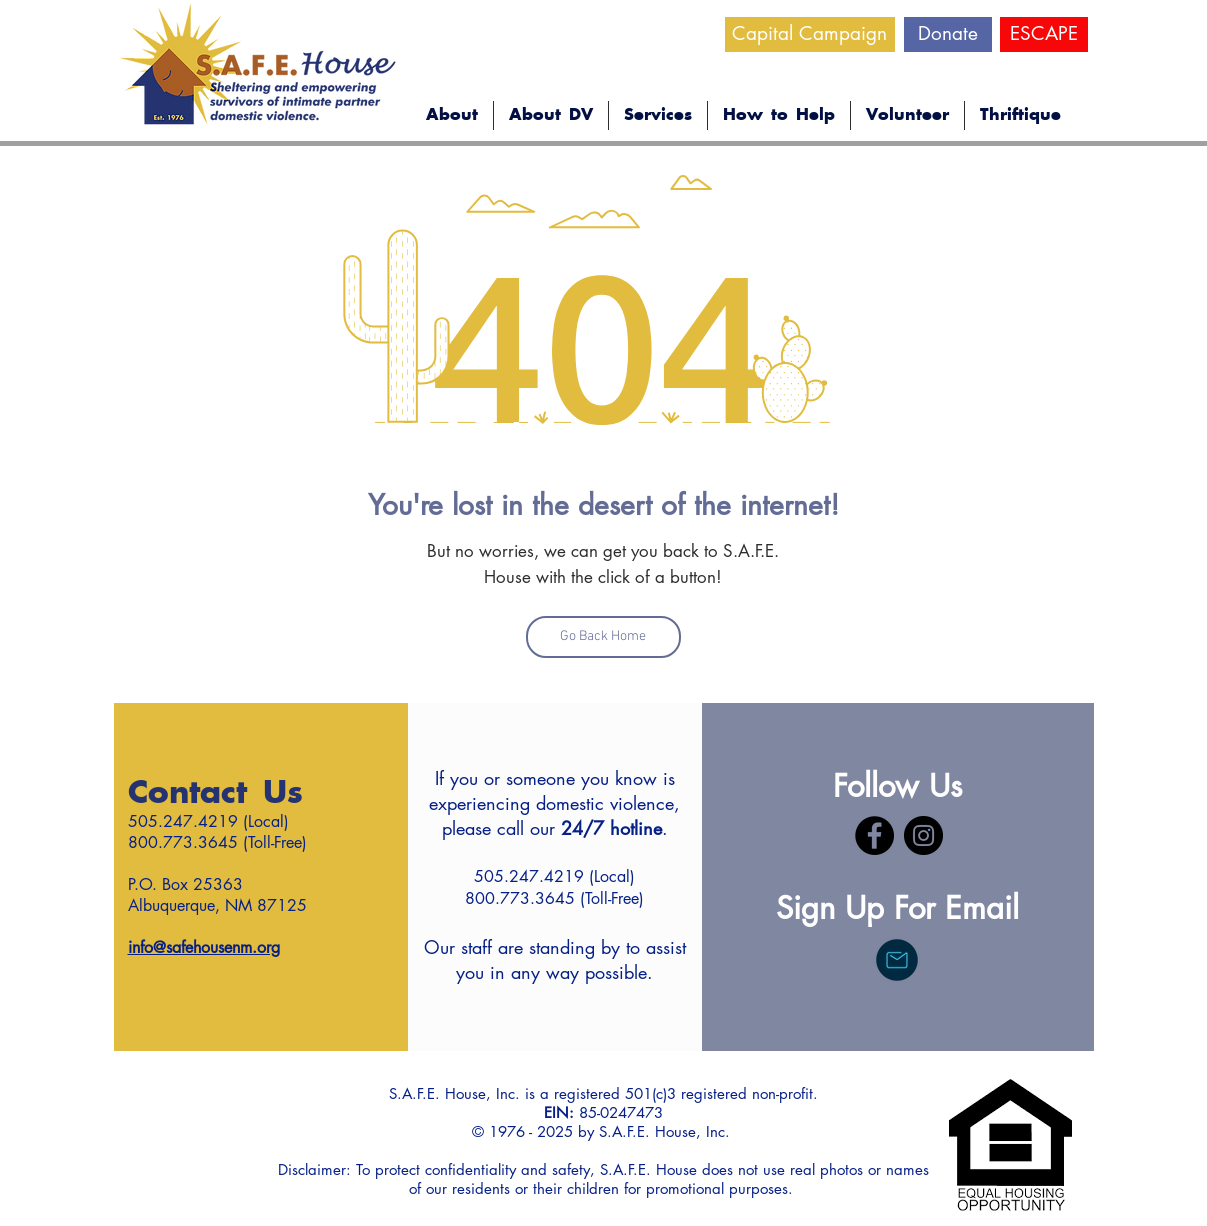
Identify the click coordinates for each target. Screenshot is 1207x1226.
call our (579, 828)
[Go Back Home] (603, 637)
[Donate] (948, 34)
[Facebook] (874, 835)
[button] (452, 115)
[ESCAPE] (1044, 34)
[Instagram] (923, 835)
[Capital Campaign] (810, 34)
